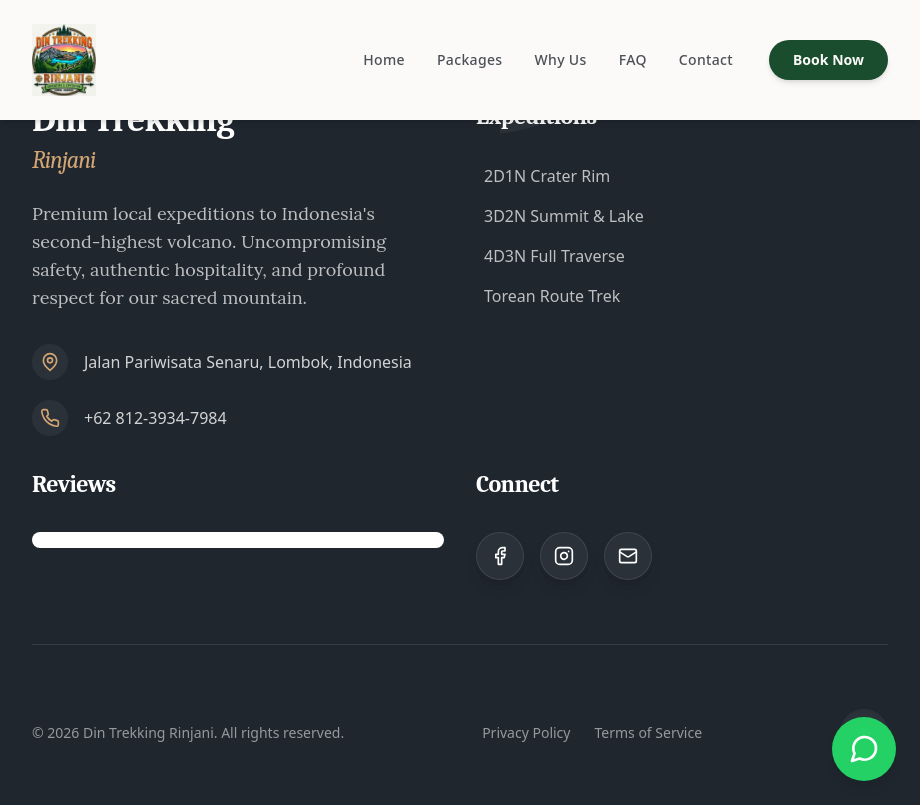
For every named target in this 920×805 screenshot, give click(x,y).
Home (384, 59)
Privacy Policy (526, 732)
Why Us (560, 59)
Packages (470, 59)
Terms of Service (648, 732)
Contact (706, 59)
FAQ (633, 59)
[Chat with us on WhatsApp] (864, 749)
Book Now (828, 59)
